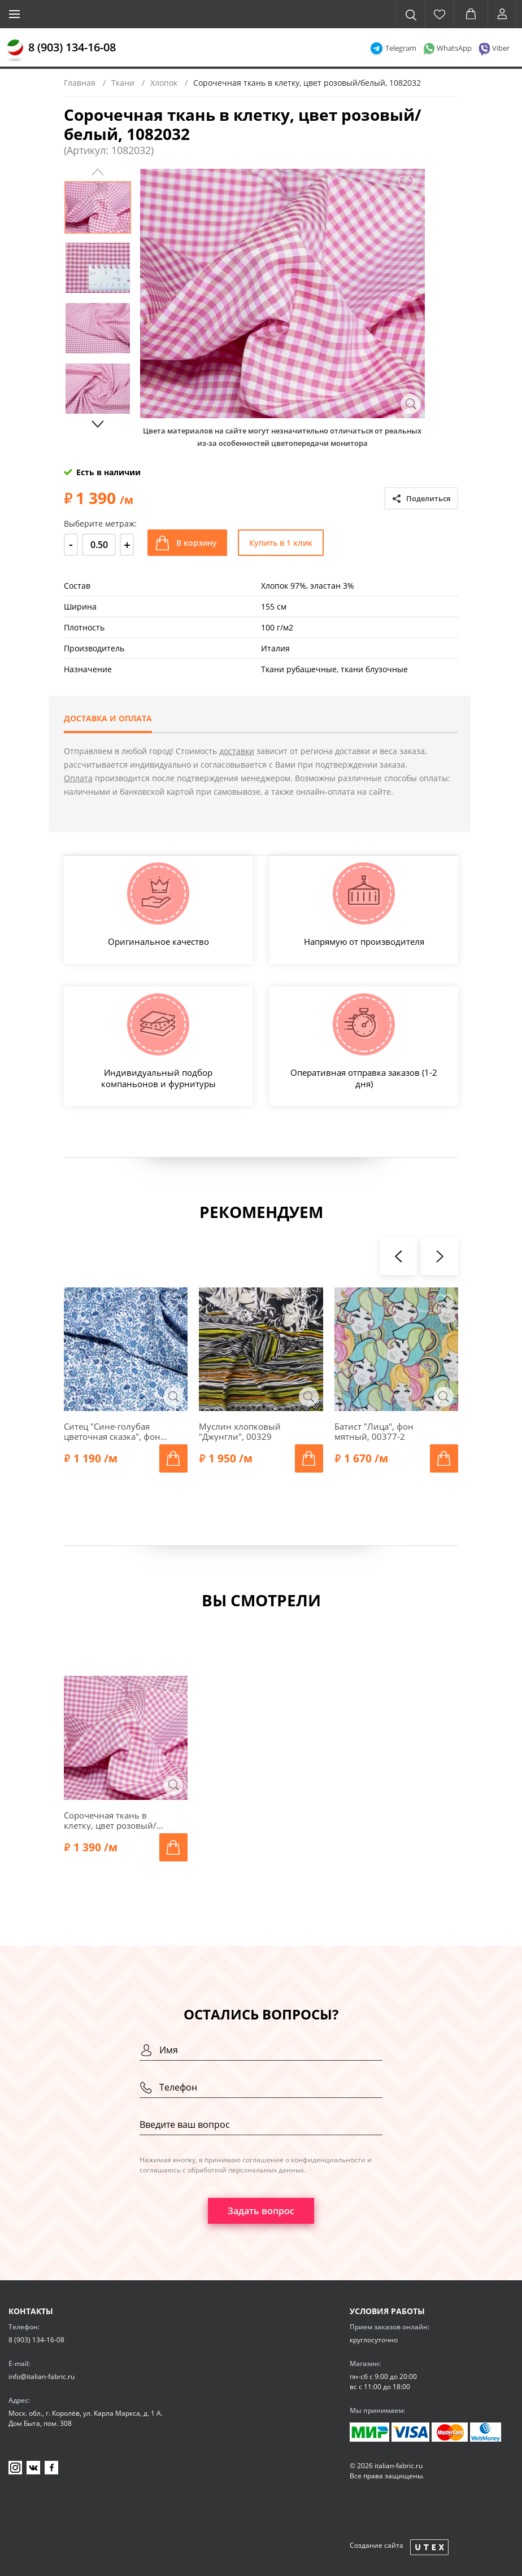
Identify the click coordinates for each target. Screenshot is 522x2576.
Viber (501, 48)
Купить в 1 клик (280, 542)
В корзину (196, 542)
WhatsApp (454, 48)
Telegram (400, 48)
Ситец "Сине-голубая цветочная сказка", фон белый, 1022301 (112, 1431)
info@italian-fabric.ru (41, 2376)
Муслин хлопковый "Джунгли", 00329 (240, 1431)
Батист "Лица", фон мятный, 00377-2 (374, 1431)
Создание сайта (376, 2545)
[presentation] (398, 1256)
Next (98, 424)
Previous (98, 172)
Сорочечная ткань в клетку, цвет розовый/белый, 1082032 (110, 1820)
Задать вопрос (261, 2211)
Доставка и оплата (108, 718)
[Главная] (15, 51)
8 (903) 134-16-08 (72, 47)
